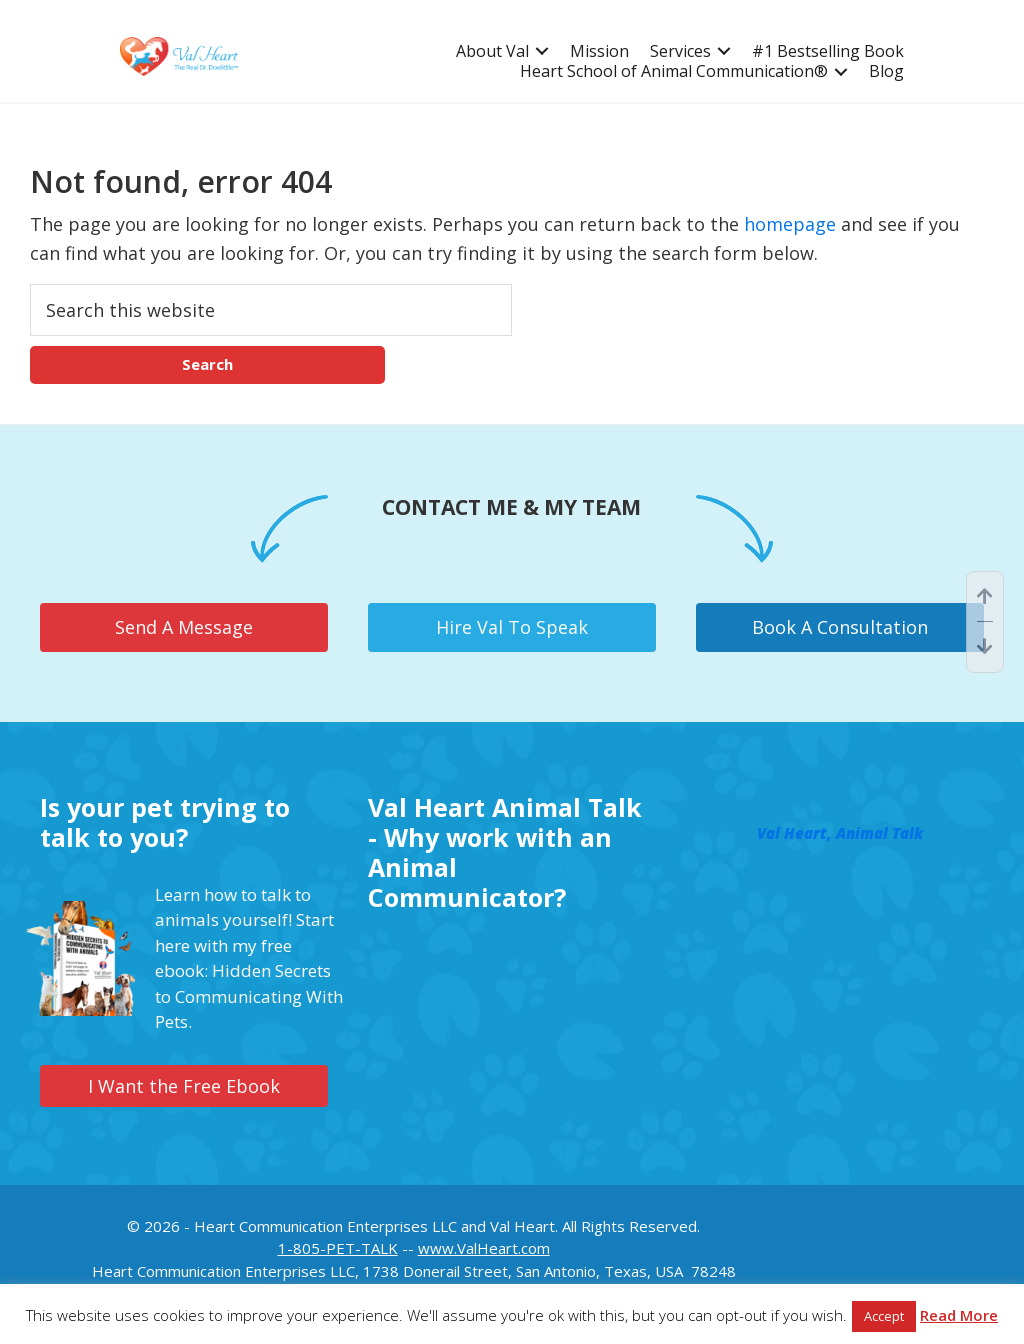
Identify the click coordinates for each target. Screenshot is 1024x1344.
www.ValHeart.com (484, 1248)
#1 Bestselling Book (828, 51)
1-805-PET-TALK (338, 1248)
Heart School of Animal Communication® (674, 71)
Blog (886, 71)
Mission (599, 51)
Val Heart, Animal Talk (840, 833)
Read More (959, 1315)
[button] (542, 51)
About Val (492, 51)
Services (680, 51)
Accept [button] (884, 1316)
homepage (790, 224)
